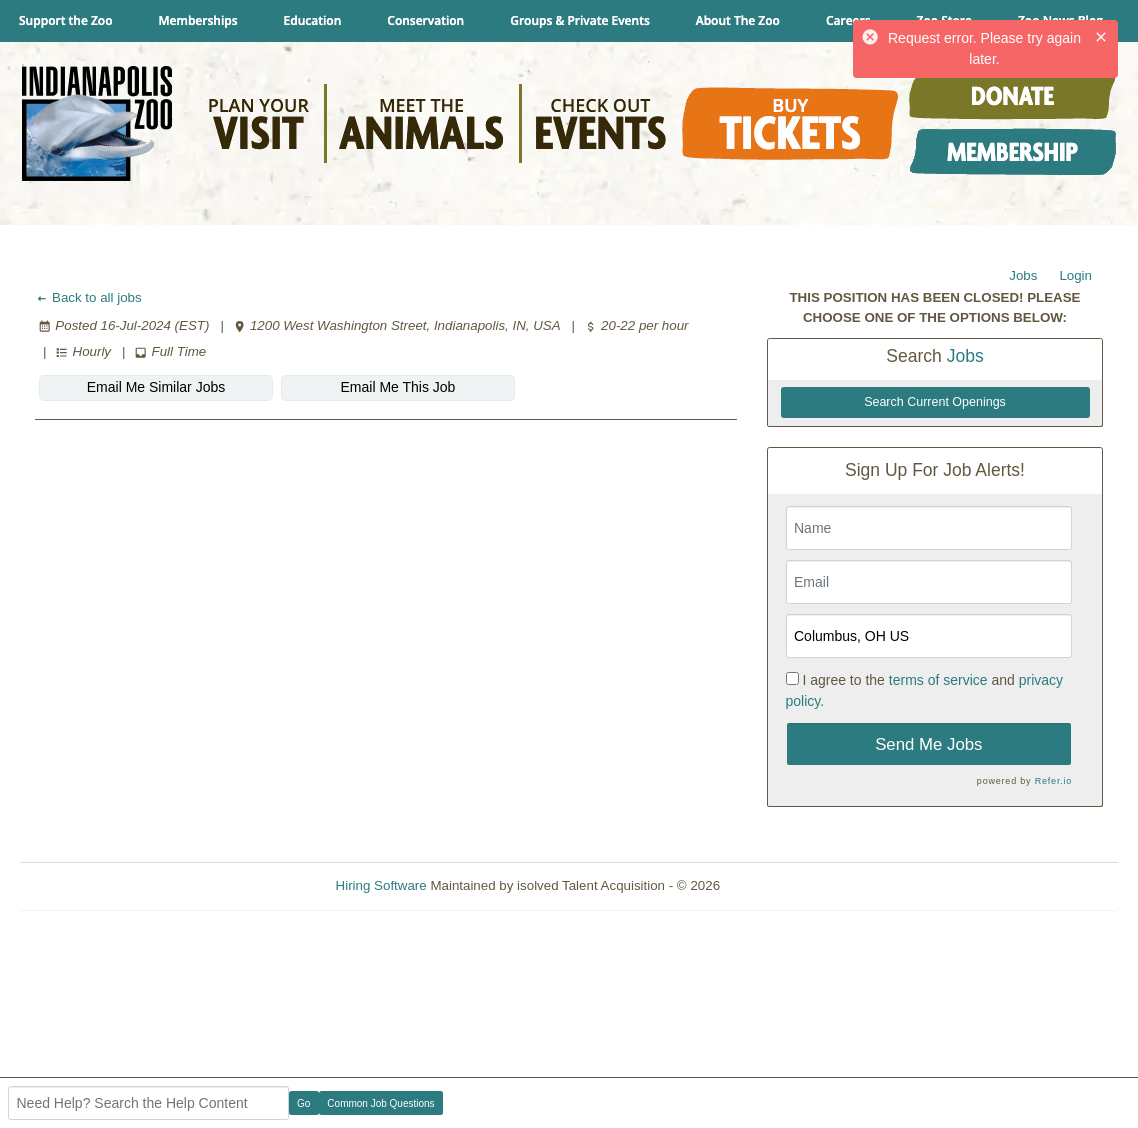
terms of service (938, 680)
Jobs (1023, 275)
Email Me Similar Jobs (156, 387)
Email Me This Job (398, 387)
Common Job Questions (380, 1103)
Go (303, 1103)
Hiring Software (381, 885)
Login (1075, 275)
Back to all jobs (88, 297)
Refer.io (1053, 781)
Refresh (779, 885)
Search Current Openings (935, 402)
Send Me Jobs (928, 744)
